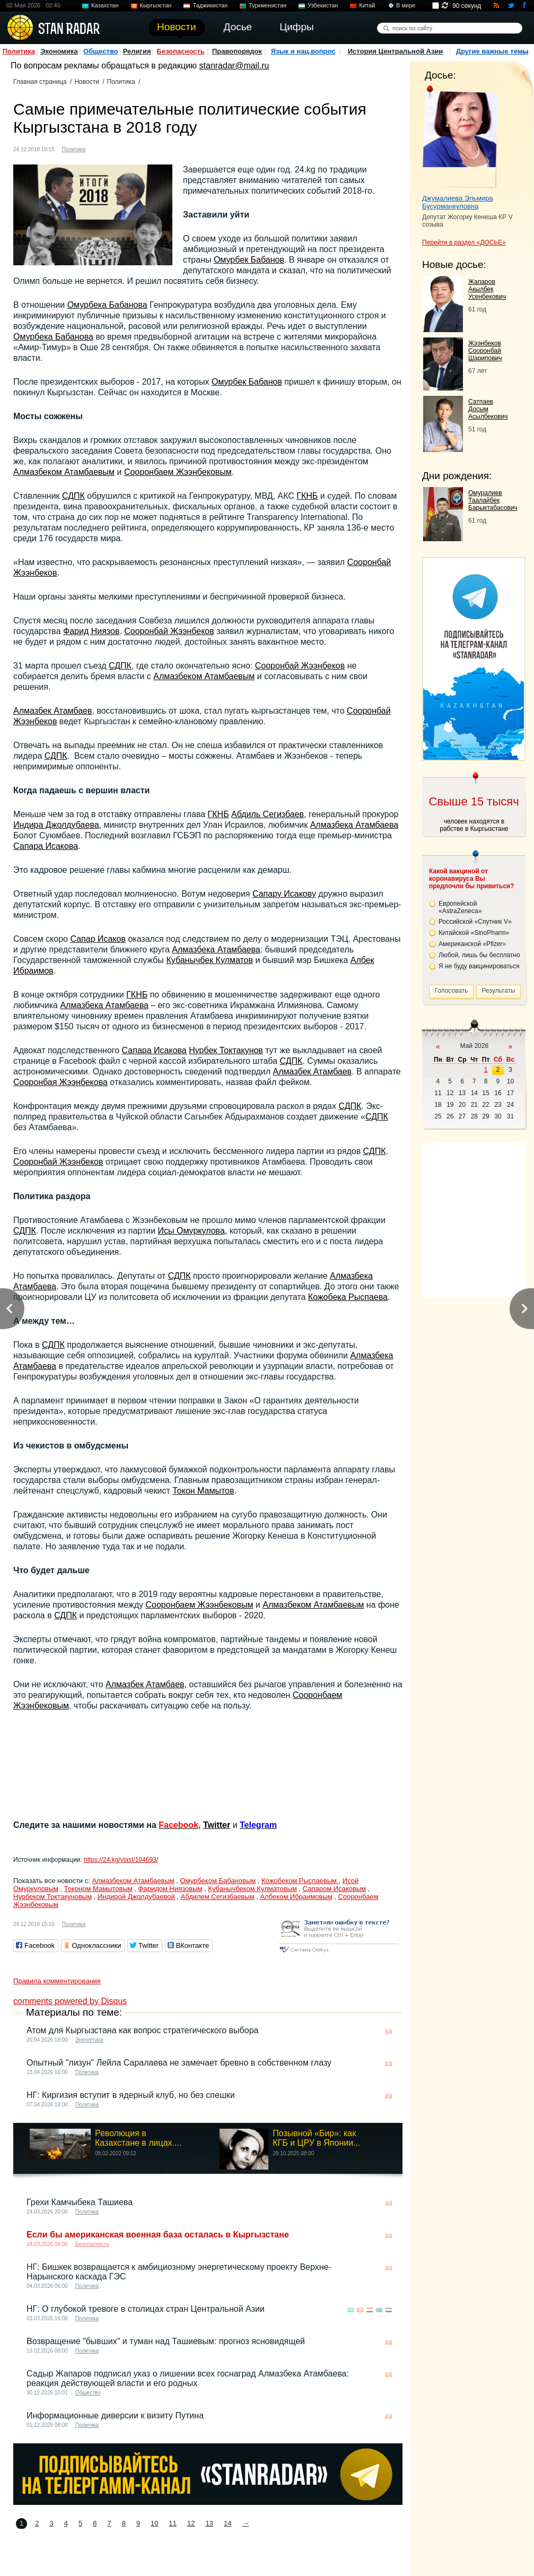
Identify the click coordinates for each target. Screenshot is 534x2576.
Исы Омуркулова (191, 1230)
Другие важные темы (492, 51)
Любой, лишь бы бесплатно (479, 955)
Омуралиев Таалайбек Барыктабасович (493, 500)
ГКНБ (307, 495)
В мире (405, 5)
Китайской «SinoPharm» (474, 932)
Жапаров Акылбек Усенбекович (487, 289)
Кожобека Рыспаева (348, 1297)
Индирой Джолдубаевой (136, 1897)
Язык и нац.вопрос (303, 51)
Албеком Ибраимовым (296, 1897)
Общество (100, 51)
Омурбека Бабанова (107, 304)
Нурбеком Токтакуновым (52, 1897)
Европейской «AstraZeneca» (460, 907)
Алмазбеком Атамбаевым (64, 471)
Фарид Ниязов (91, 631)
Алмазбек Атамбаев (52, 710)
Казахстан (105, 5)
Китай (367, 5)
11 (173, 2523)
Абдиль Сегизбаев (267, 814)
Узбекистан (323, 5)
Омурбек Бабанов (249, 259)
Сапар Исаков (98, 938)
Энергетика (89, 2040)
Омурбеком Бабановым (218, 1881)
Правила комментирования (57, 1981)
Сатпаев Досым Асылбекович (487, 409)
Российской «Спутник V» (475, 921)
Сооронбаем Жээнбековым (178, 471)
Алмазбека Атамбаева (354, 824)
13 (209, 2523)
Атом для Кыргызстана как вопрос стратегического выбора (142, 2030)
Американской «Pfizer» (472, 944)
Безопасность (181, 51)
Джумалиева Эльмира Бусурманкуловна (457, 202)
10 (154, 2523)
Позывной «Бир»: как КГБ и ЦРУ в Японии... (316, 2138)
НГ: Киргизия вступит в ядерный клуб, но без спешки (131, 2095)
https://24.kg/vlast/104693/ (121, 1859)
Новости (86, 81)
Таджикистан (209, 5)
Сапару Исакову (284, 893)
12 (191, 2523)
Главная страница (40, 81)
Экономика (59, 51)
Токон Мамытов (203, 1490)
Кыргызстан (156, 5)
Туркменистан (267, 5)
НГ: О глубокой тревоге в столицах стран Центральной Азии (146, 2308)
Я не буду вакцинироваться (479, 966)
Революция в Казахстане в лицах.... (138, 2138)
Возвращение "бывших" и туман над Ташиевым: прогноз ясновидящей (166, 2341)
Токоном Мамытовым (98, 1889)
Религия (137, 51)
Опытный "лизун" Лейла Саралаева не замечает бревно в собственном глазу (179, 2062)
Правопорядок (237, 51)
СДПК (73, 495)
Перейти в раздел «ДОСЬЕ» (464, 242)
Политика (19, 51)
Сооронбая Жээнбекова (60, 1082)
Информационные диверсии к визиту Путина (115, 2415)
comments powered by (70, 2001)
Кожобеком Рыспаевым (300, 1881)
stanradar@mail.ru (234, 65)
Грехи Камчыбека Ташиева (80, 2202)
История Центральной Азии (395, 51)
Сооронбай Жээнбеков (169, 631)
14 (227, 2523)
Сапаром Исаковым (334, 1889)
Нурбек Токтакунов (226, 1050)
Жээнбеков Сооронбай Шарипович (485, 351)
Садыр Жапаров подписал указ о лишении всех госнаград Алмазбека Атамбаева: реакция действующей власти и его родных (188, 2378)
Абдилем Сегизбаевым (218, 1897)
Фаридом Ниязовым (170, 1889)
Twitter (216, 1824)
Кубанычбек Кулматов (209, 960)
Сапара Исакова (45, 846)
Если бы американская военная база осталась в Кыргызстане (158, 2234)
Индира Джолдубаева (56, 824)
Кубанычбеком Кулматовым (252, 1889)
